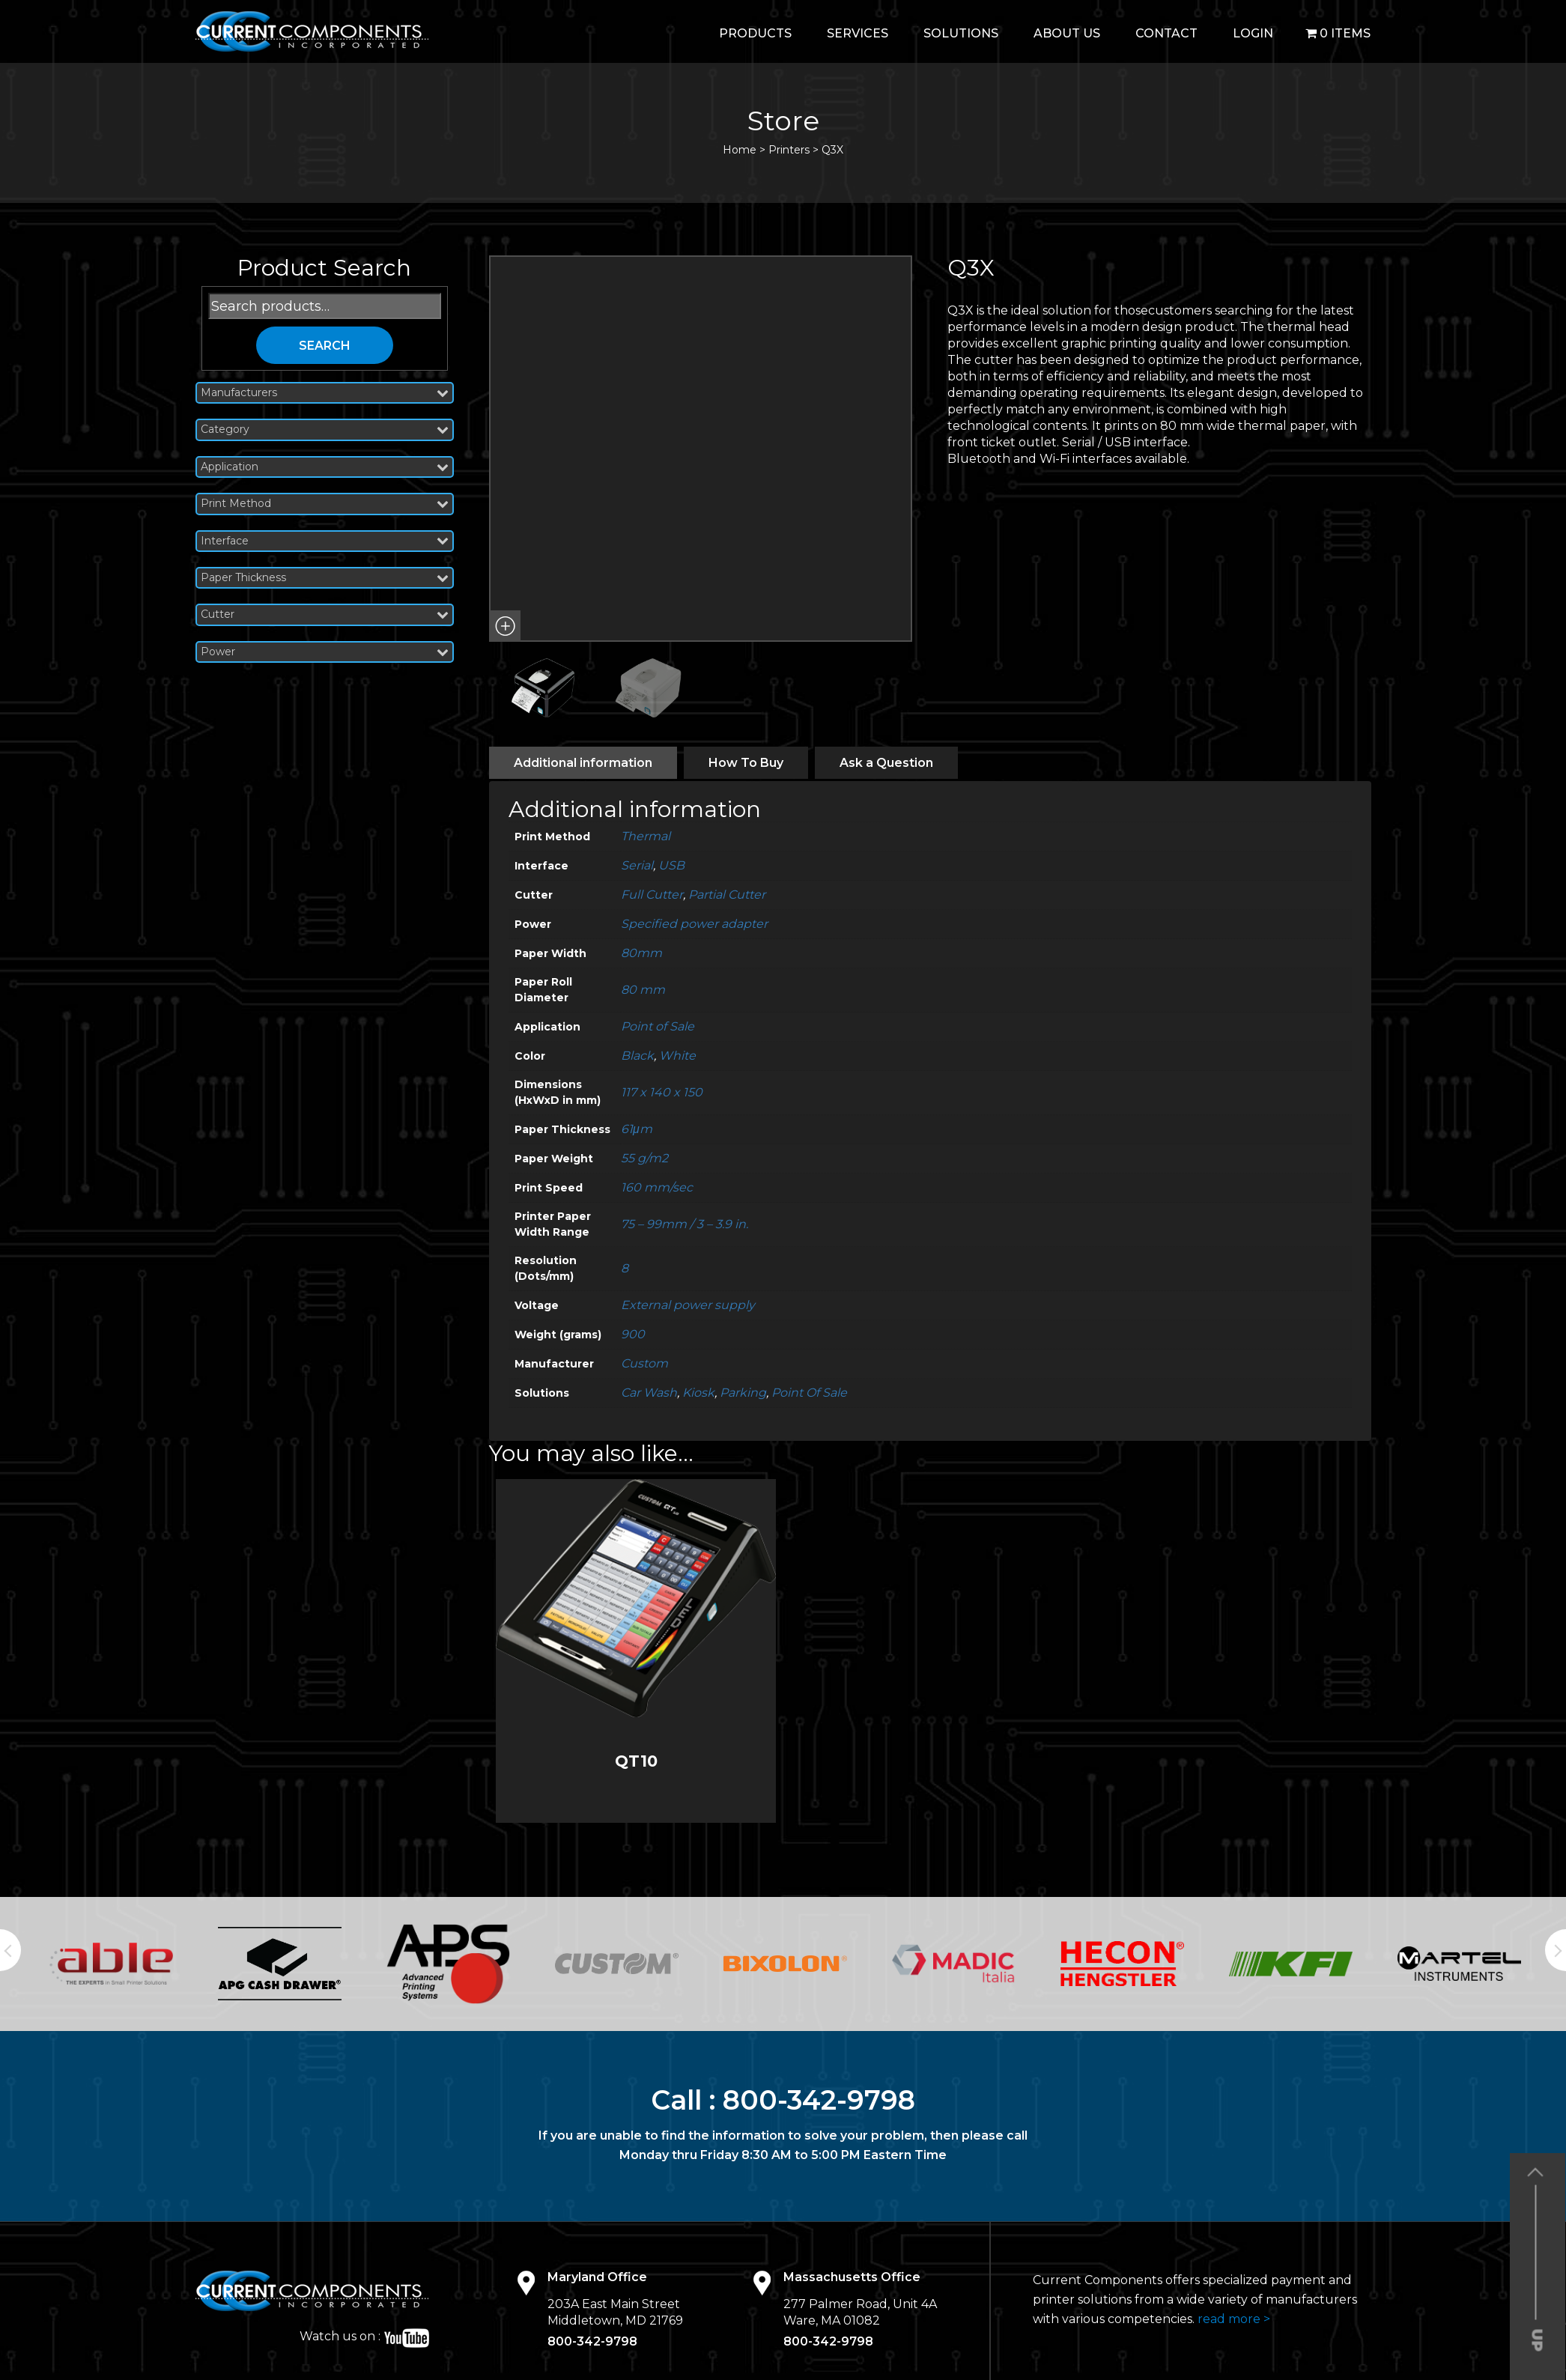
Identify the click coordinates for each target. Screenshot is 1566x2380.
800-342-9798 (819, 2099)
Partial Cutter (726, 894)
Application (325, 467)
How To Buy (745, 763)
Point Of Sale (809, 1392)
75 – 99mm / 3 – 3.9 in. (684, 1224)
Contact (1166, 33)
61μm (636, 1129)
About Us (1067, 33)
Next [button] (1555, 1950)
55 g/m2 (644, 1158)
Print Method (325, 503)
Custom (644, 1363)
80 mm (643, 990)
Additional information (583, 763)
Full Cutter (652, 894)
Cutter (325, 614)
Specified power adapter (694, 924)
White (677, 1055)
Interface (325, 541)
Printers (789, 150)
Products (755, 33)
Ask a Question (886, 763)
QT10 (636, 1761)
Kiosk (698, 1392)
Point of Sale (657, 1026)
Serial (637, 865)
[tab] (583, 763)
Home (739, 150)
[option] (111, 1963)
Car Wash (649, 1392)
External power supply (688, 1305)
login (1253, 33)
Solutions (960, 33)
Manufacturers (325, 392)
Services (857, 33)
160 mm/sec (657, 1187)
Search (324, 346)
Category (325, 429)
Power (325, 652)
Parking (743, 1392)
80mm (641, 953)
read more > (1234, 2319)
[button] (505, 626)
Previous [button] (10, 1950)
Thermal (645, 836)
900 (633, 1334)
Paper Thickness (325, 577)
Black (637, 1055)
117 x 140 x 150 (661, 1092)
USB (671, 865)
